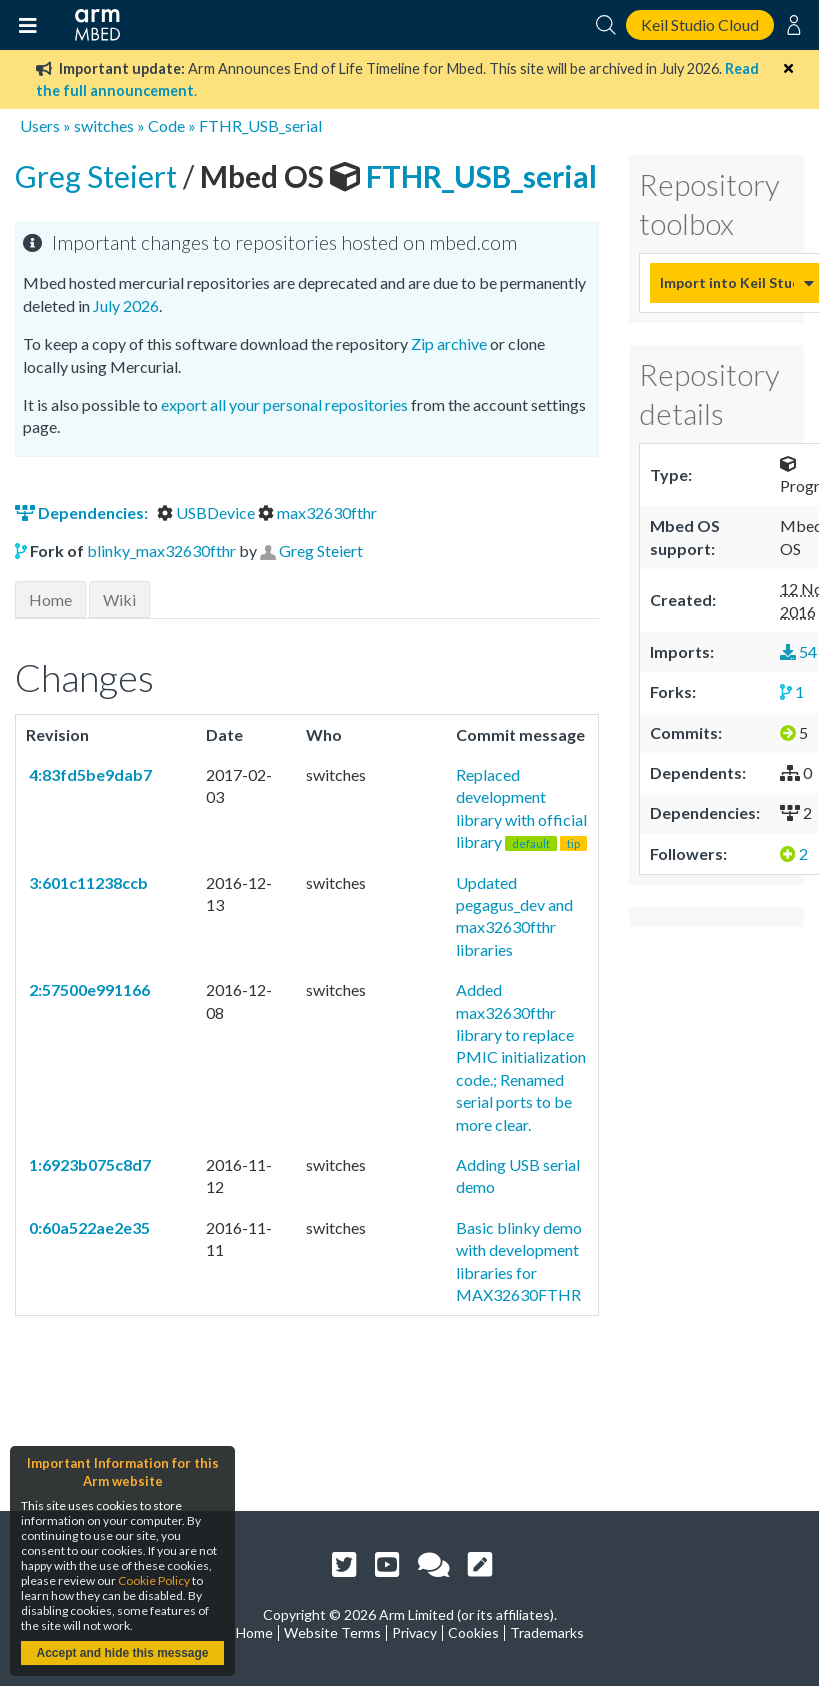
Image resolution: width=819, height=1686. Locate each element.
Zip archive (449, 343)
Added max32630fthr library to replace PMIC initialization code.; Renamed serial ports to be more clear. (521, 1056)
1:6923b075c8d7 (88, 1164)
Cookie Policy (154, 1580)
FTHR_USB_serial (260, 125)
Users (40, 125)
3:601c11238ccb (87, 882)
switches (104, 125)
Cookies (473, 1632)
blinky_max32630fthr (161, 550)
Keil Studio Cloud (700, 24)
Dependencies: (83, 512)
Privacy (414, 1632)
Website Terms (332, 1632)
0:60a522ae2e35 (88, 1227)
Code (166, 125)
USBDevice (207, 512)
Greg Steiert (99, 176)
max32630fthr (317, 512)
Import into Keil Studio (727, 282)
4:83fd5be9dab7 (89, 774)
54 (798, 651)
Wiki (119, 599)
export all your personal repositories (284, 404)
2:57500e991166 (88, 989)
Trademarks (547, 1632)
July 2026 (126, 305)
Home (50, 599)
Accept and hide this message (122, 1653)
